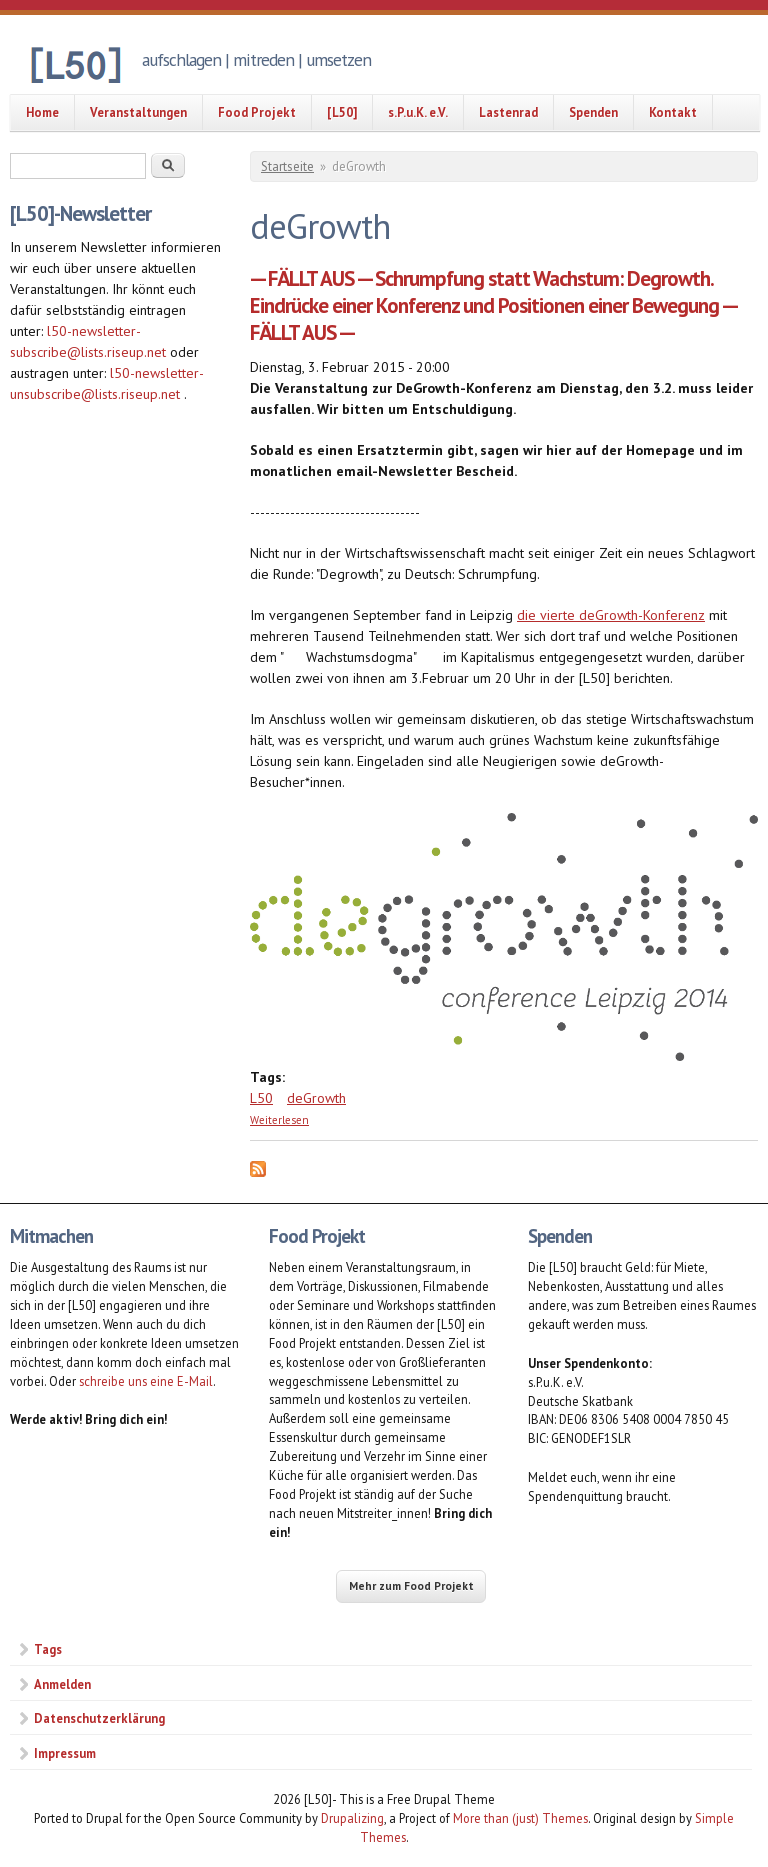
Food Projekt (257, 112)
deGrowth (316, 1098)
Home (42, 112)
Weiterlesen (279, 1120)
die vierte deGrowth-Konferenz (611, 615)
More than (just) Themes (520, 1818)
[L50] (342, 112)
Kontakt (673, 112)
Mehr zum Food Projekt (411, 1585)
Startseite (287, 166)
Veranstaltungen (138, 112)
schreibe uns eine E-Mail (146, 1381)
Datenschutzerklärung (99, 1718)
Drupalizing (352, 1818)
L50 (261, 1098)
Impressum (65, 1753)
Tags (48, 1649)
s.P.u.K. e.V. (418, 112)
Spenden (593, 112)
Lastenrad (508, 112)
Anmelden (62, 1684)
